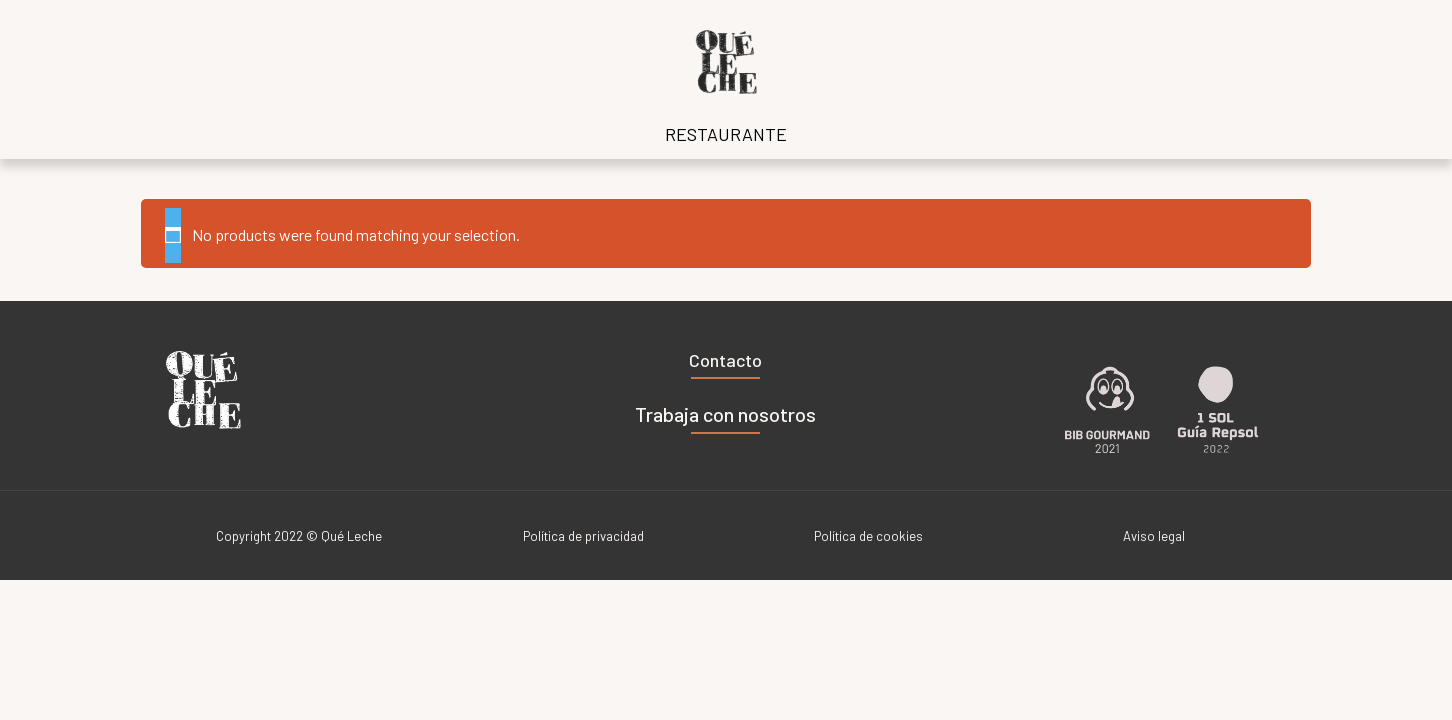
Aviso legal (1154, 536)
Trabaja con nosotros (725, 414)
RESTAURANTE (726, 134)
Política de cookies (868, 536)
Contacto (725, 360)
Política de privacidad (583, 536)
